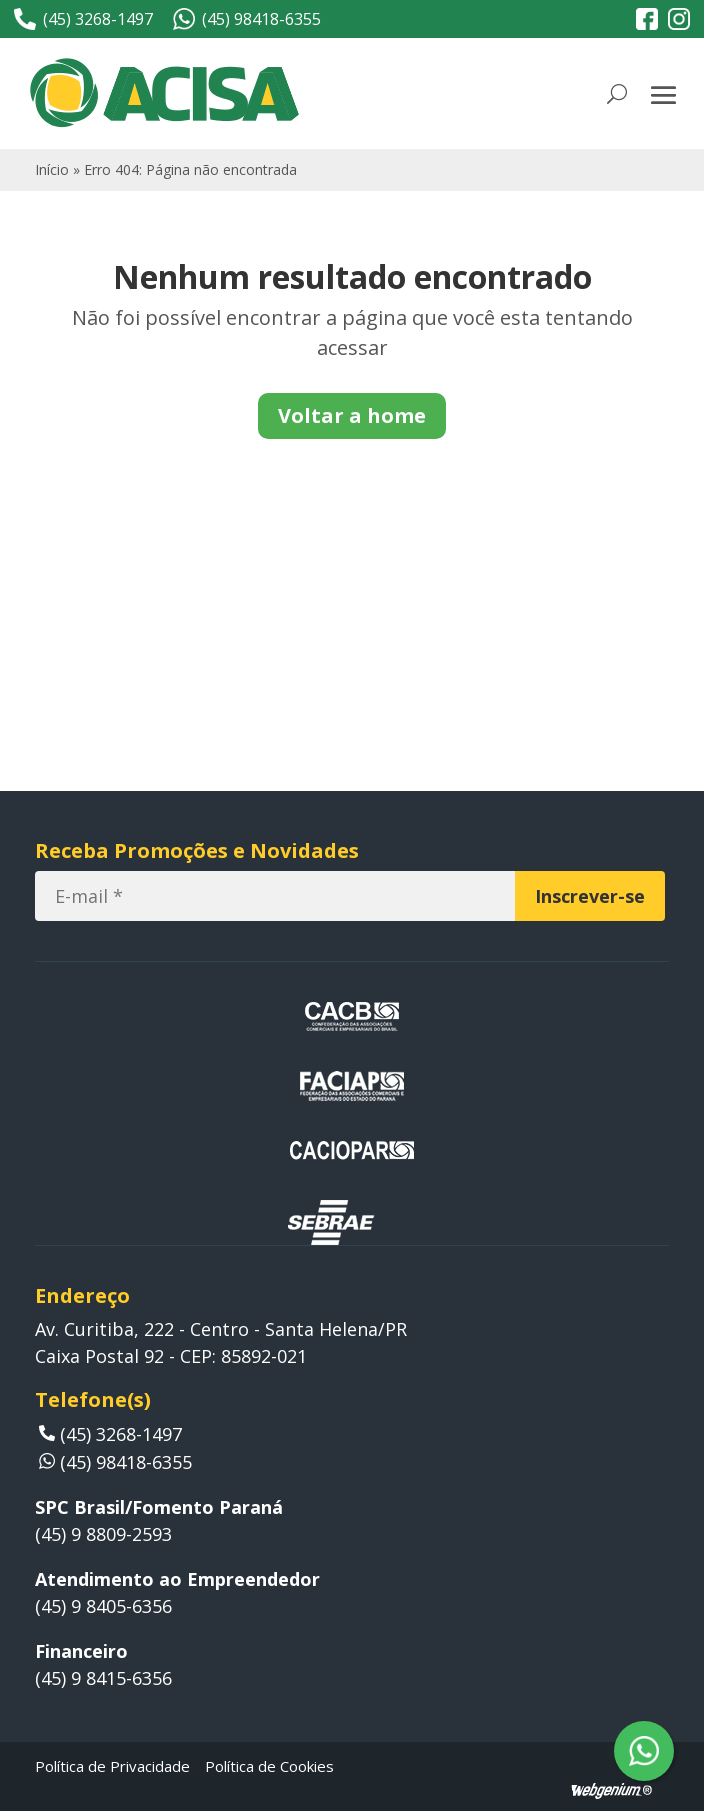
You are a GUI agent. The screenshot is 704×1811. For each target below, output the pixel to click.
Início (52, 169)
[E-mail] (275, 896)
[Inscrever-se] (590, 896)
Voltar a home (352, 415)
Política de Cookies (269, 1766)
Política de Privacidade (112, 1766)
